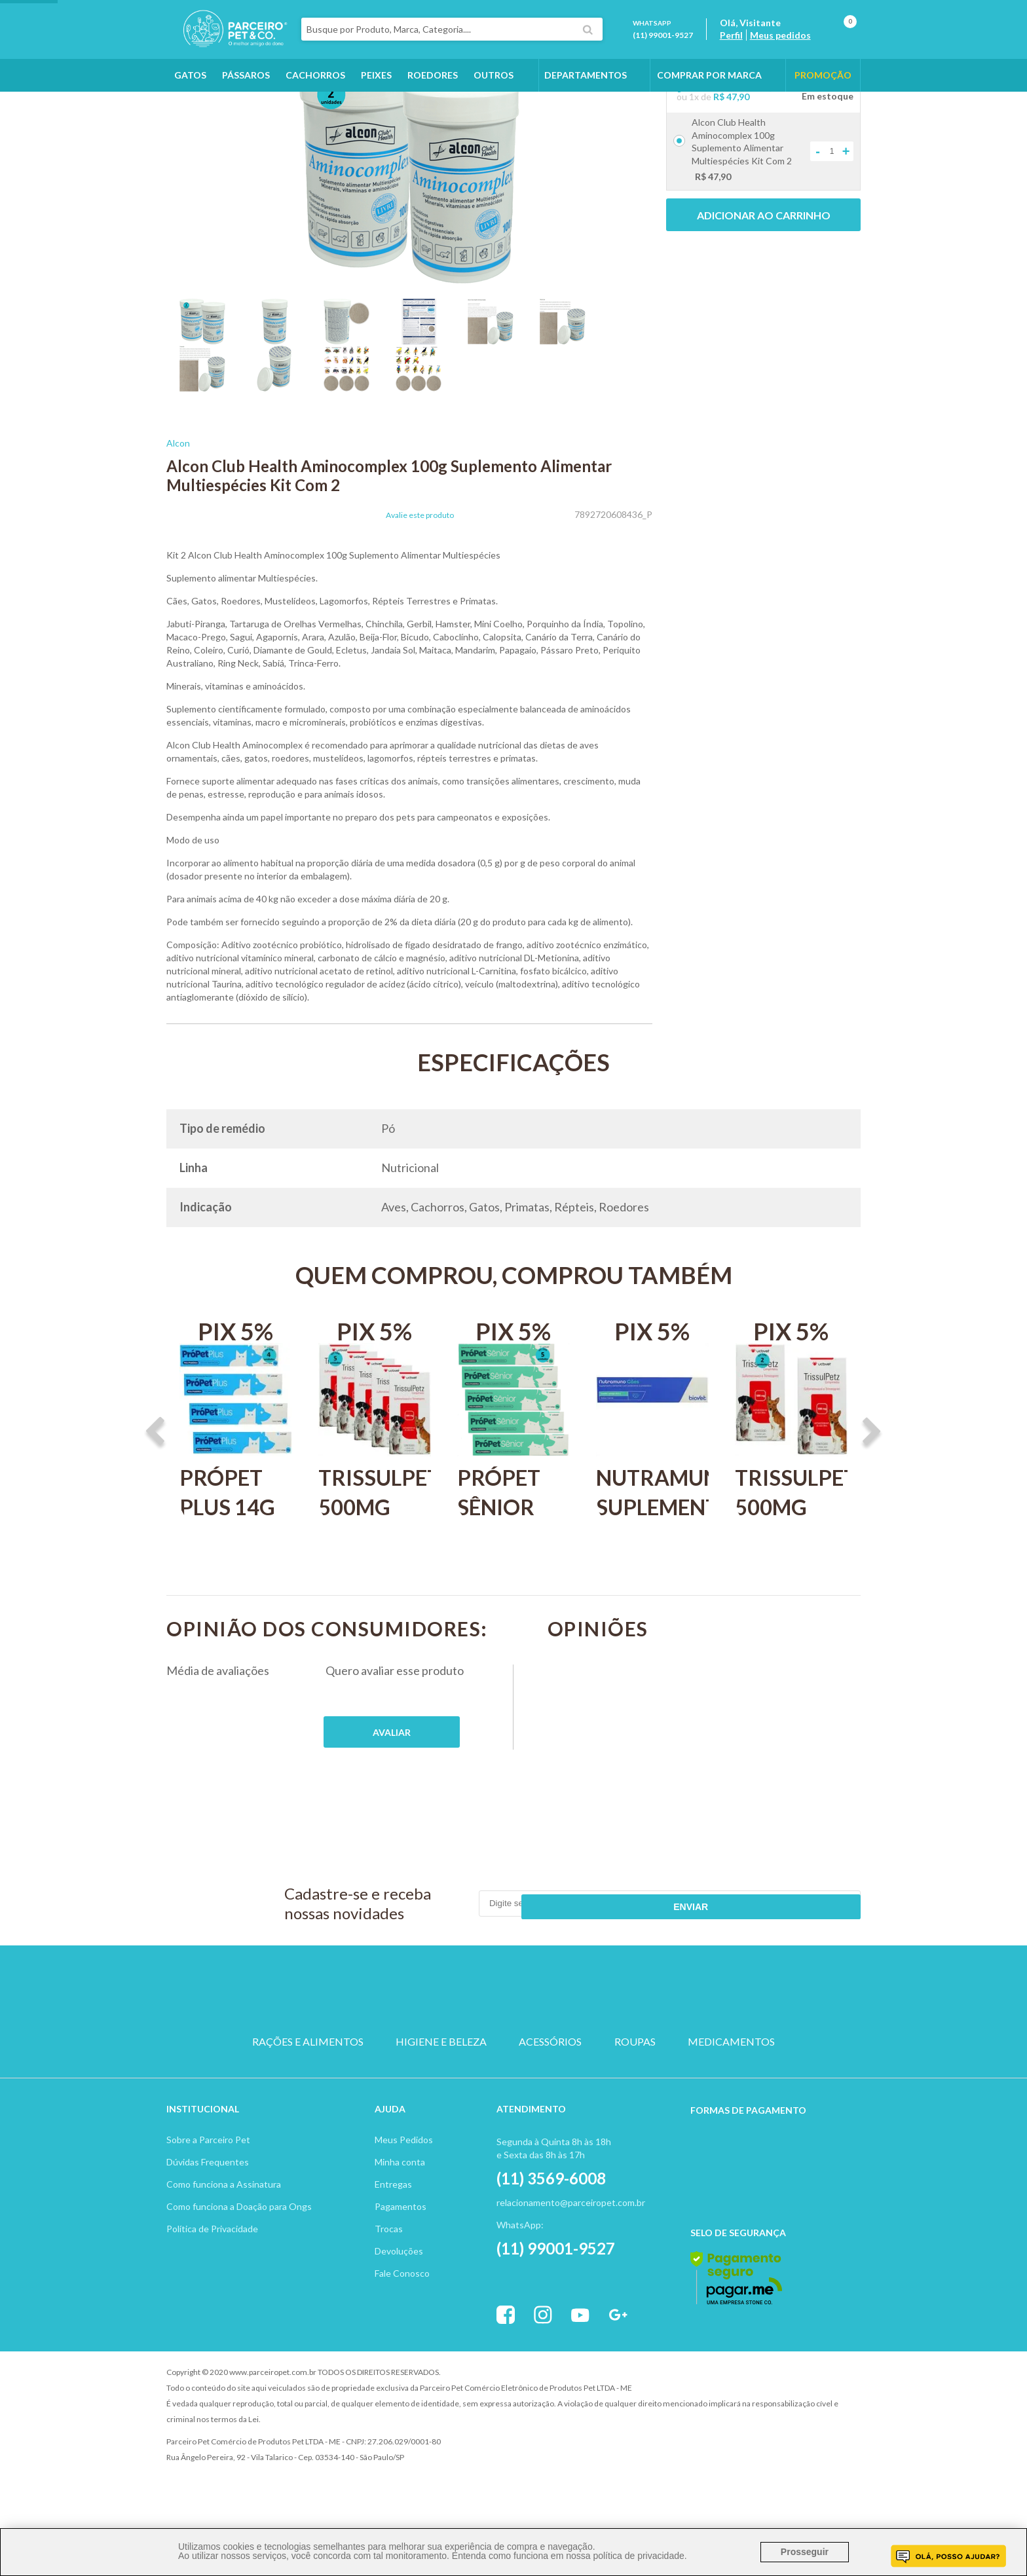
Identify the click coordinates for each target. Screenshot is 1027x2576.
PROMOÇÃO (822, 99)
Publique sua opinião (392, 1806)
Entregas (393, 2235)
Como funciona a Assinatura (223, 2235)
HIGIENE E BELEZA (441, 2104)
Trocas (389, 2280)
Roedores (432, 99)
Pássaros (246, 99)
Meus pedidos (796, 47)
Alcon (178, 517)
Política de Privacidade (212, 2280)
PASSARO (513, 2057)
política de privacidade (638, 2555)
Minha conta (400, 2213)
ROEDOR (576, 2057)
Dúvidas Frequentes (207, 2213)
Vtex (752, 2424)
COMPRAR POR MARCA (709, 99)
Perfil (747, 47)
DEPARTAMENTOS (585, 99)
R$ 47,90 (731, 170)
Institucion (197, 2160)
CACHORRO (389, 2057)
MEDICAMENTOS (731, 2104)
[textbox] (483, 41)
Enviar (812, 1977)
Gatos (190, 99)
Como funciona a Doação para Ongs (239, 2258)
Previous (155, 1506)
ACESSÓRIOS (550, 2104)
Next (871, 1506)
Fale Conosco (402, 2324)
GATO (451, 2057)
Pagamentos (400, 2258)
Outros (494, 99)
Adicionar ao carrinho (764, 289)
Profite (825, 2424)
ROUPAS (635, 2104)
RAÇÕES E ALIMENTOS (308, 2104)
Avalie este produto (420, 589)
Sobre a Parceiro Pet (208, 2191)
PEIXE (638, 2057)
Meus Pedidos (404, 2191)
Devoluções (399, 2302)
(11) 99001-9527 (678, 47)
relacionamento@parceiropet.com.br (570, 2254)
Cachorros (315, 99)
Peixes (376, 99)
